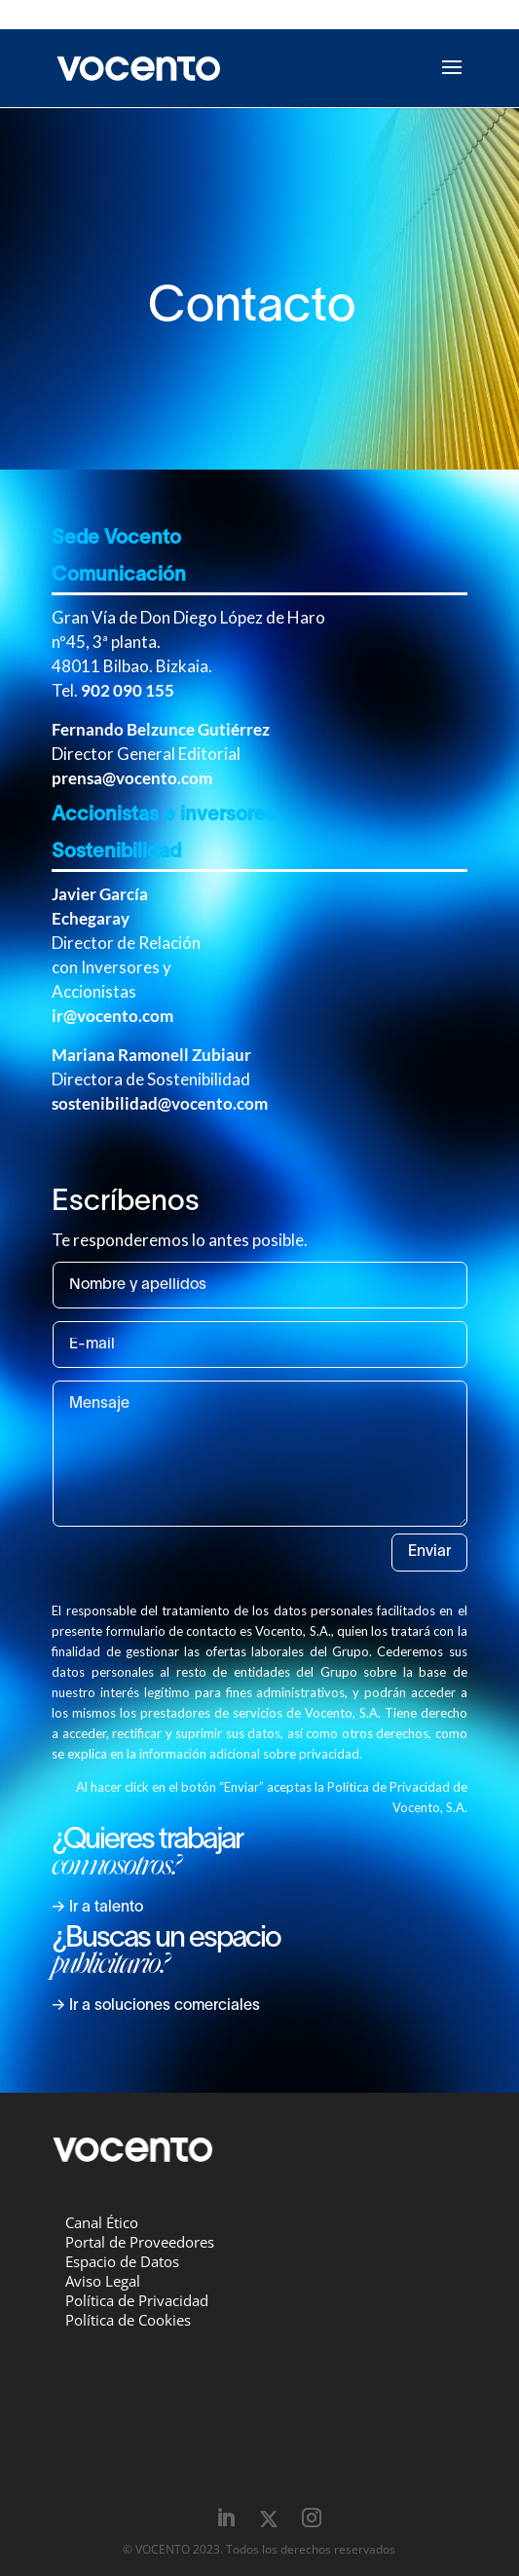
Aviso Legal (102, 2281)
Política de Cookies (128, 2320)
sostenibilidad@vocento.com (160, 1103)
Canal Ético (101, 2222)
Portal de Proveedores (139, 2242)
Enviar (429, 1552)
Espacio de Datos (122, 2261)
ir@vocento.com (112, 1015)
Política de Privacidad (136, 2300)
